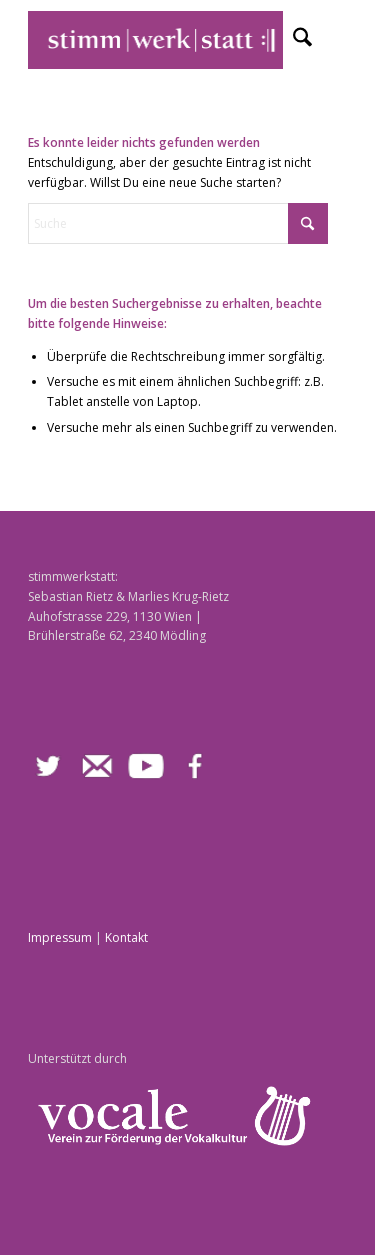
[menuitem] (292, 40)
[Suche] (292, 40)
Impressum (60, 937)
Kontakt (126, 937)
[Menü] (336, 40)
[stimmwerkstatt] (155, 40)
